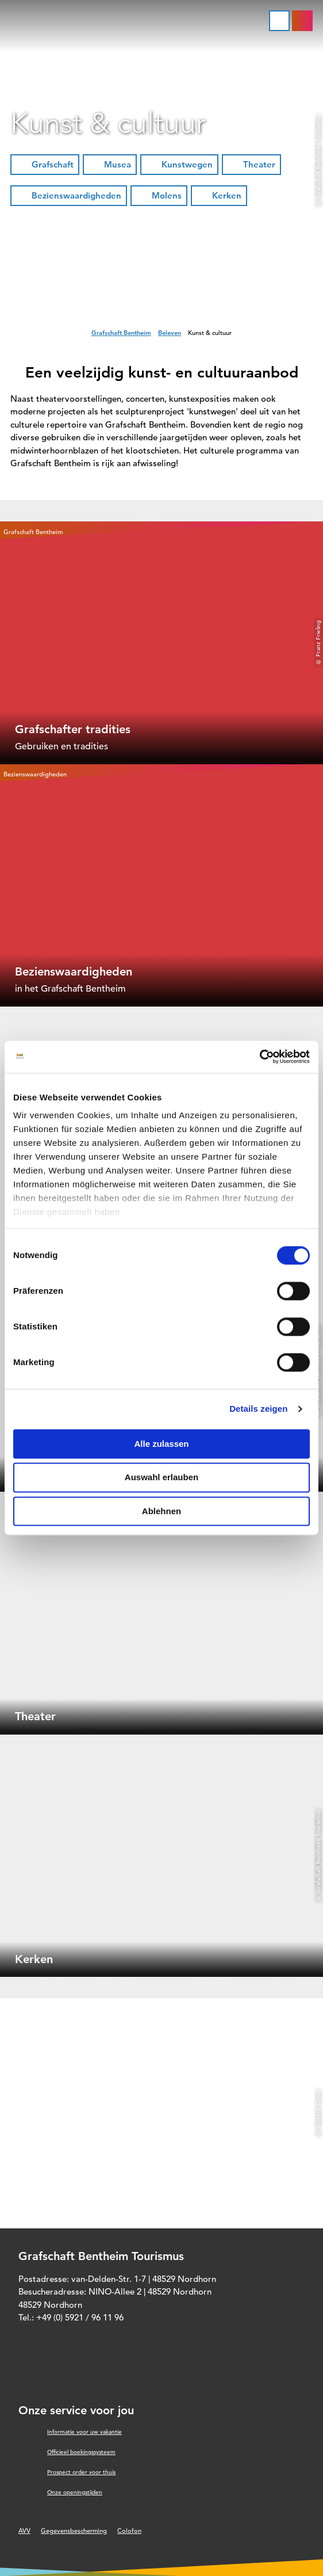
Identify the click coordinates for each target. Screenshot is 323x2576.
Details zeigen (258, 1408)
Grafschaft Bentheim (121, 333)
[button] (44, 164)
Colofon (129, 2531)
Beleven (169, 333)
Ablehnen (161, 1511)
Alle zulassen (161, 1444)
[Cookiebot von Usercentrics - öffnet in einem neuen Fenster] (259, 1056)
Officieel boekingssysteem (81, 2452)
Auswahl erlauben (161, 1478)
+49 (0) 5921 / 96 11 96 (80, 2317)
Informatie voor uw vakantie (84, 2432)
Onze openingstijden (74, 2492)
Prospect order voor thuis (81, 2472)
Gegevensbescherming (74, 2531)
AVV (24, 2531)
